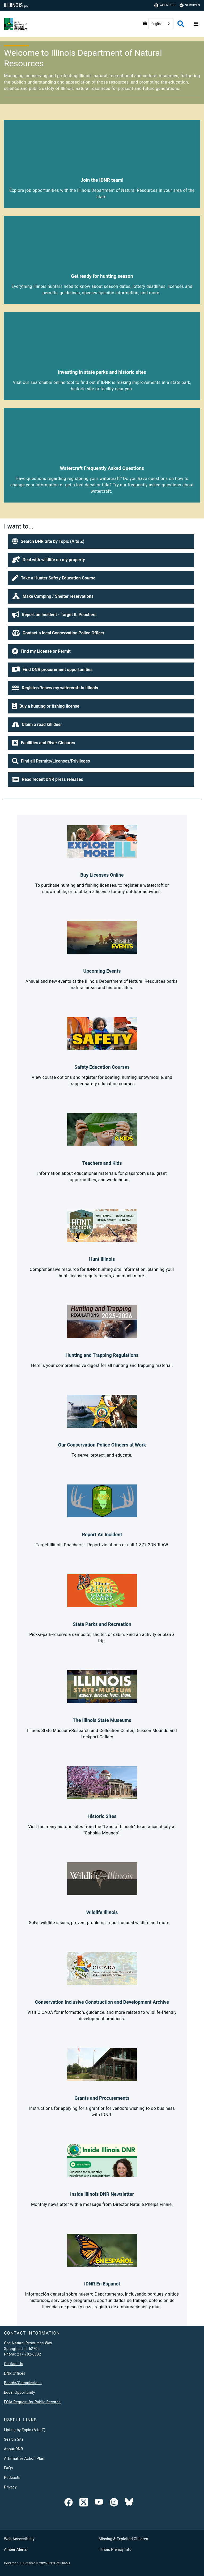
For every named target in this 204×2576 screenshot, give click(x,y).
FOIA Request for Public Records (32, 2402)
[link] (68, 2503)
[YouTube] (99, 2503)
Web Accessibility (19, 2539)
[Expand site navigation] (196, 24)
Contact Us (13, 2364)
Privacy (10, 2487)
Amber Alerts (15, 2549)
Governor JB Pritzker (19, 2563)
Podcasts (12, 2477)
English (157, 24)
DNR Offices (14, 2373)
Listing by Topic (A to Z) (24, 2430)
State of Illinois (59, 2563)
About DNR (13, 2449)
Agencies (165, 5)
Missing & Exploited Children (123, 2539)
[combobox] (160, 24)
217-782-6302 (29, 2354)
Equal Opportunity (19, 2392)
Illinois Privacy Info (115, 2549)
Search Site (14, 2439)
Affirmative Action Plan (24, 2458)
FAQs (8, 2468)
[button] (101, 541)
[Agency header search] (180, 23)
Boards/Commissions (23, 2383)
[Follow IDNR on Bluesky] (129, 2503)
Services (190, 5)
